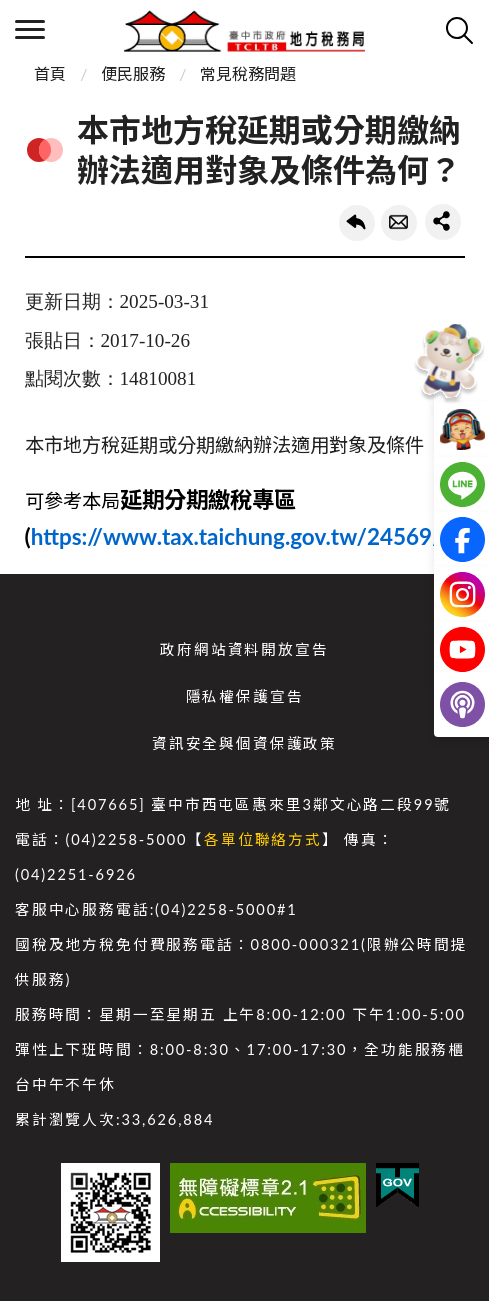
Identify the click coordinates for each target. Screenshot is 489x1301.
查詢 (459, 30)
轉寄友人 (399, 223)
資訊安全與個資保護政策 (244, 743)
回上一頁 (357, 223)
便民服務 (133, 73)
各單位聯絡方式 (263, 839)
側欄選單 (30, 29)
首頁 (50, 73)
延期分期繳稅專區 (208, 499)
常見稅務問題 (248, 73)
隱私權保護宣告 (245, 696)
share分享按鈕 (443, 222)
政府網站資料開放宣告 (244, 649)
